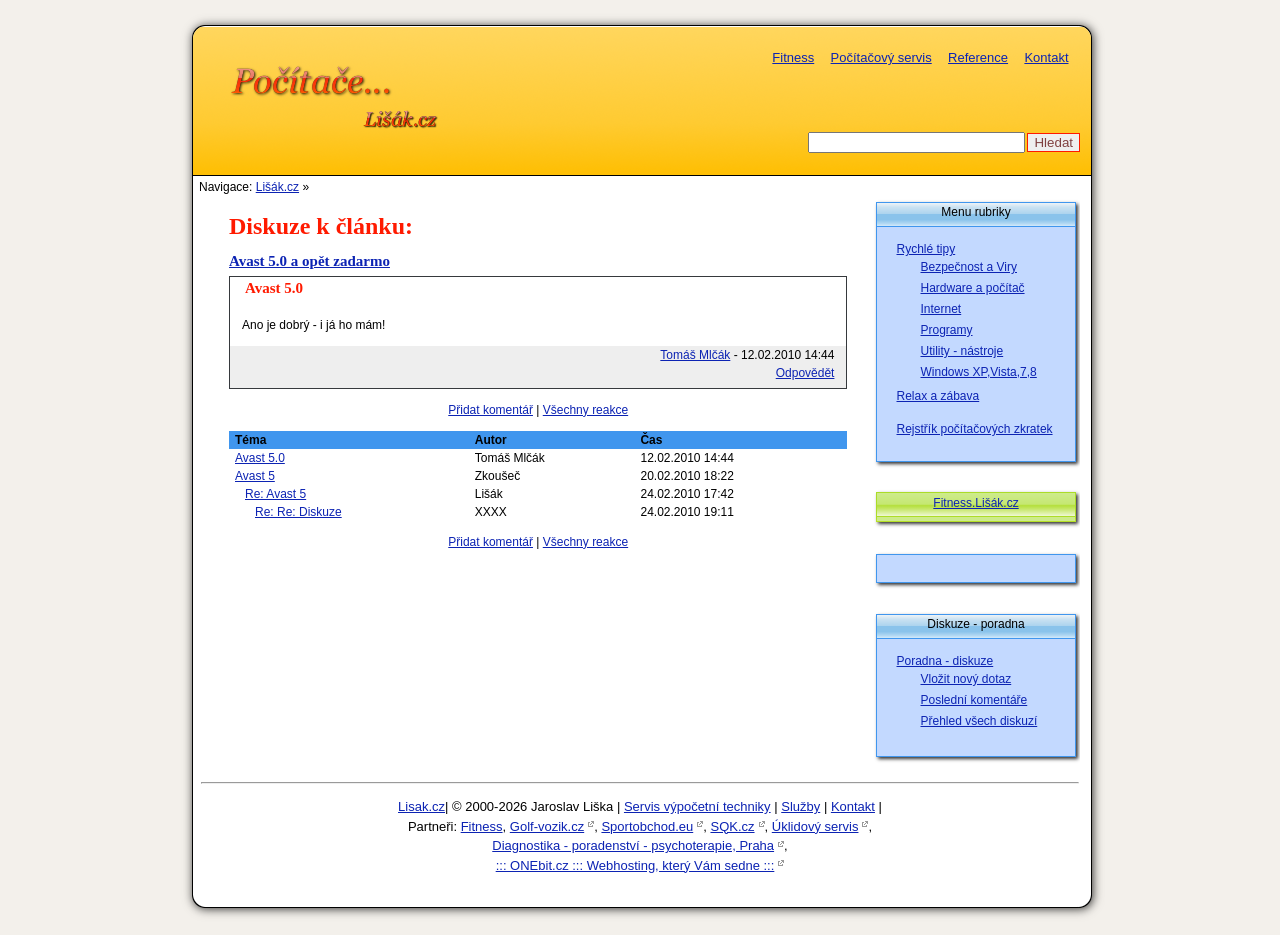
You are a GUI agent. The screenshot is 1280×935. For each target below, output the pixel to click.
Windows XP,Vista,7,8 (979, 372)
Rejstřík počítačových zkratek (975, 429)
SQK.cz (732, 826)
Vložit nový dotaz (966, 679)
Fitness (793, 57)
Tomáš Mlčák (695, 355)
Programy (947, 330)
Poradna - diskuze (945, 661)
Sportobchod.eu (647, 826)
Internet (941, 309)
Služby (800, 806)
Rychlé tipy (926, 249)
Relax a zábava (938, 396)
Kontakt (1046, 57)
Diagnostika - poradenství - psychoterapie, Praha (633, 845)
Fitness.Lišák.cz (975, 503)
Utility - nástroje (962, 351)
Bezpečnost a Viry (969, 267)
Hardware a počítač (973, 288)
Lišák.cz (277, 187)
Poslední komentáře (974, 700)
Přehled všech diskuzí (979, 721)
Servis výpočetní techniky (697, 806)
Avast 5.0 (260, 458)
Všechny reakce (585, 410)
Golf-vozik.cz (547, 826)
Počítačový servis (881, 57)
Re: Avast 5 (275, 494)
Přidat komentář (490, 410)
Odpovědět (805, 373)
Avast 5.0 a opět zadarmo (309, 261)
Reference (978, 57)
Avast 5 (255, 476)
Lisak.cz (421, 806)
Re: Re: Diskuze (298, 512)
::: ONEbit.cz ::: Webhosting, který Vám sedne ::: (635, 865)
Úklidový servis (815, 826)
